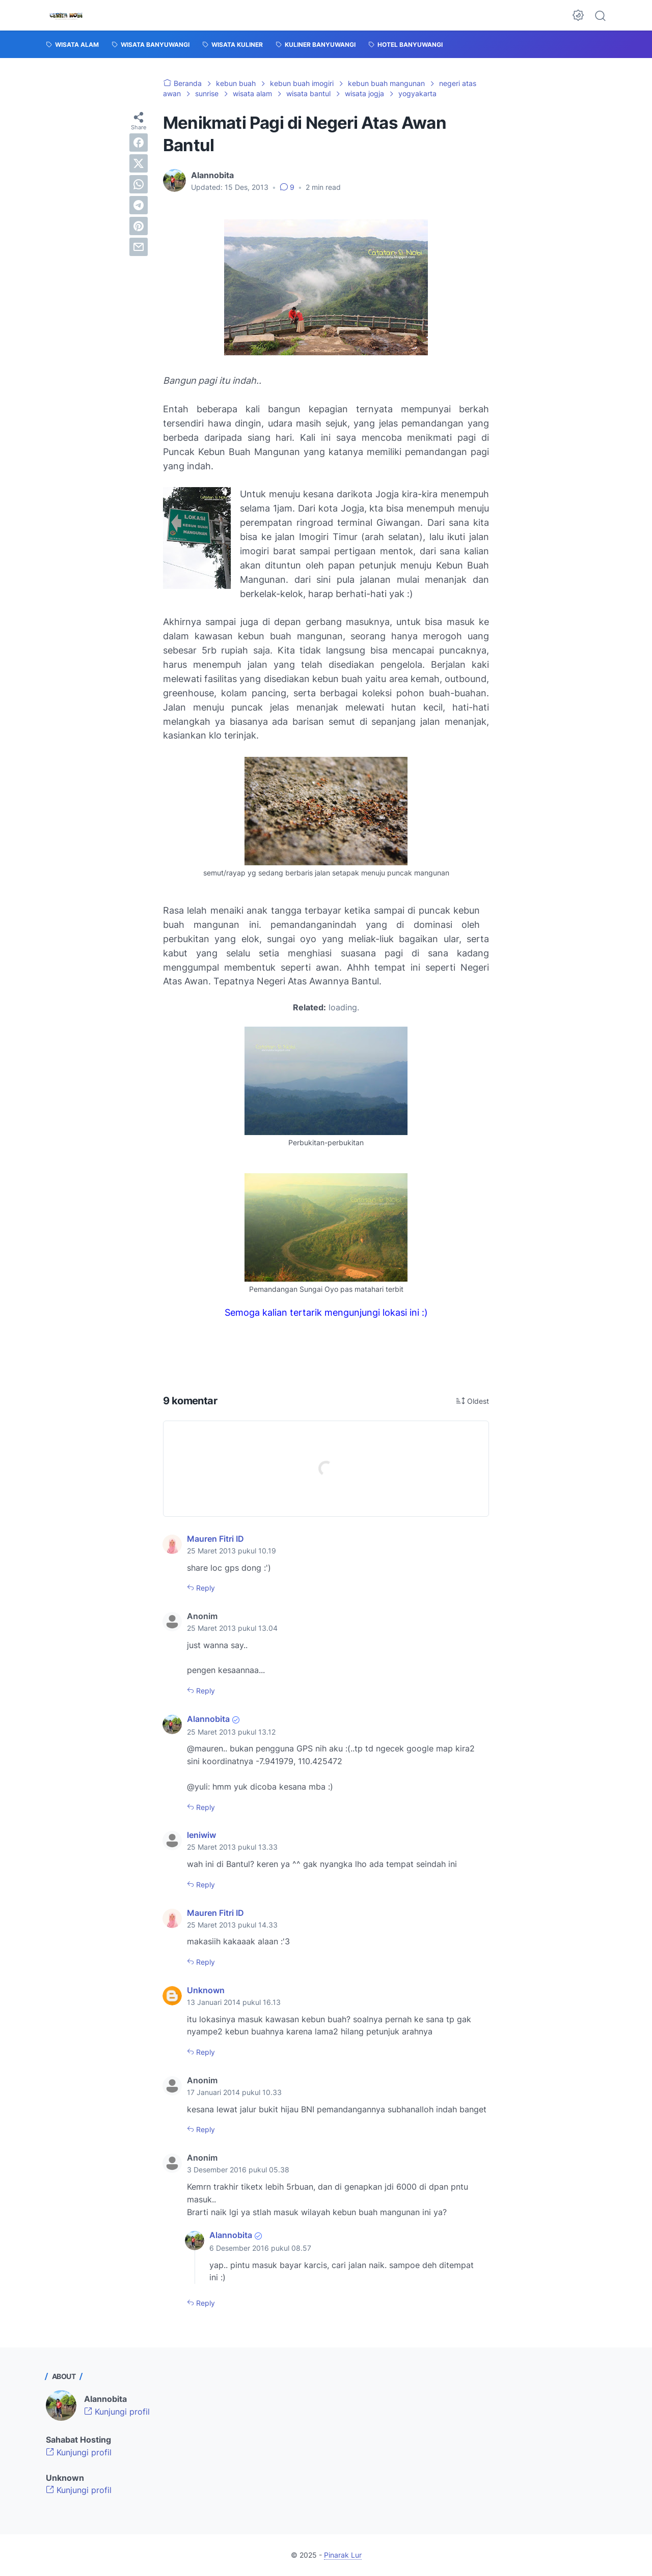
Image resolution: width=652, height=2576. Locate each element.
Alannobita (208, 1719)
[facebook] (138, 142)
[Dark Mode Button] (578, 15)
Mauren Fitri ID (215, 1539)
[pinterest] (138, 226)
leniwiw (201, 1835)
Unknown (206, 1990)
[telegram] (138, 205)
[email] (138, 247)
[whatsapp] (138, 184)
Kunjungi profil (117, 2412)
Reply (204, 1588)
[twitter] (138, 163)
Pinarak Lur (343, 2555)
